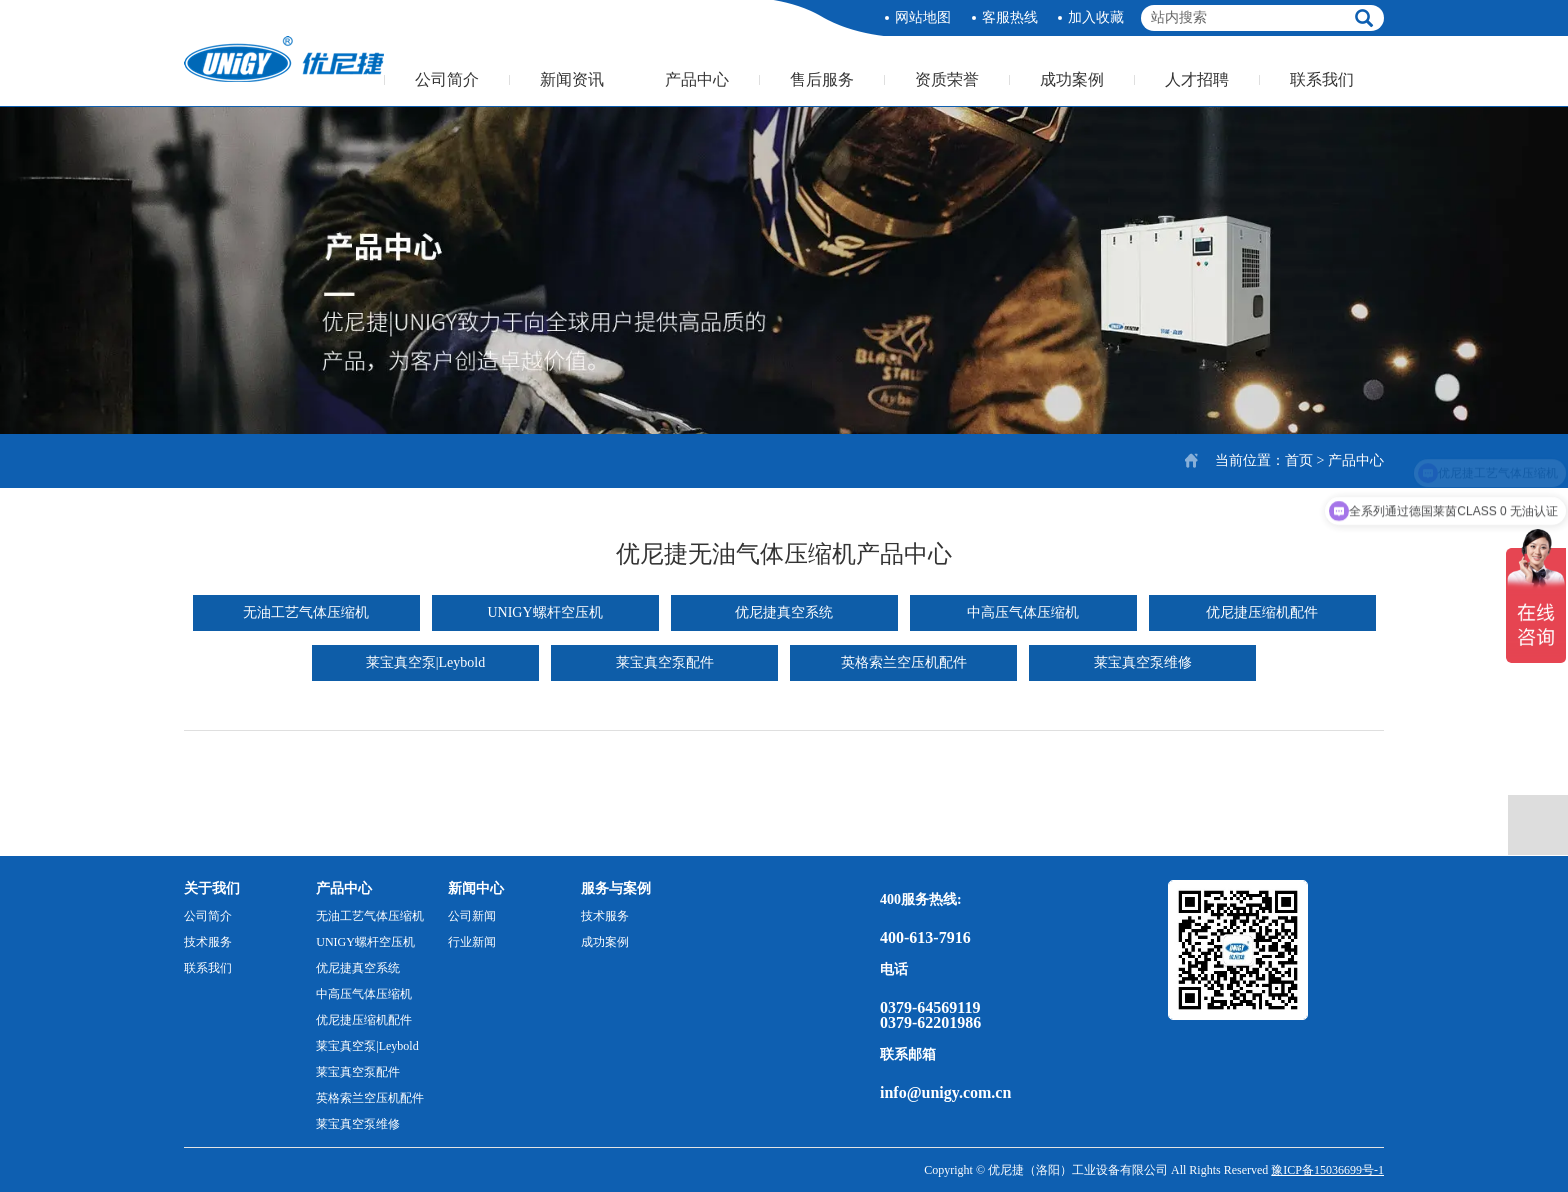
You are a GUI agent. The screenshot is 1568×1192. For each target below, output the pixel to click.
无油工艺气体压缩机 (306, 612)
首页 (1299, 460)
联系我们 (1322, 79)
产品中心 (697, 79)
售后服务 (822, 79)
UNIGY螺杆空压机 (544, 612)
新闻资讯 (572, 79)
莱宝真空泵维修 (1143, 662)
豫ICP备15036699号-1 (1327, 1170)
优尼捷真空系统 (784, 612)
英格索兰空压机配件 (904, 662)
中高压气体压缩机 (1023, 612)
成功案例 (1072, 79)
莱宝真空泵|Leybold (425, 662)
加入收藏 (1096, 17)
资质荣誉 (947, 79)
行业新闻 (472, 942)
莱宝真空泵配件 (665, 662)
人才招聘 (1197, 79)
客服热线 (1010, 17)
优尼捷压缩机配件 (1262, 612)
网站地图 (923, 17)
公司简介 (447, 79)
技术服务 (208, 942)
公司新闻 (472, 916)
